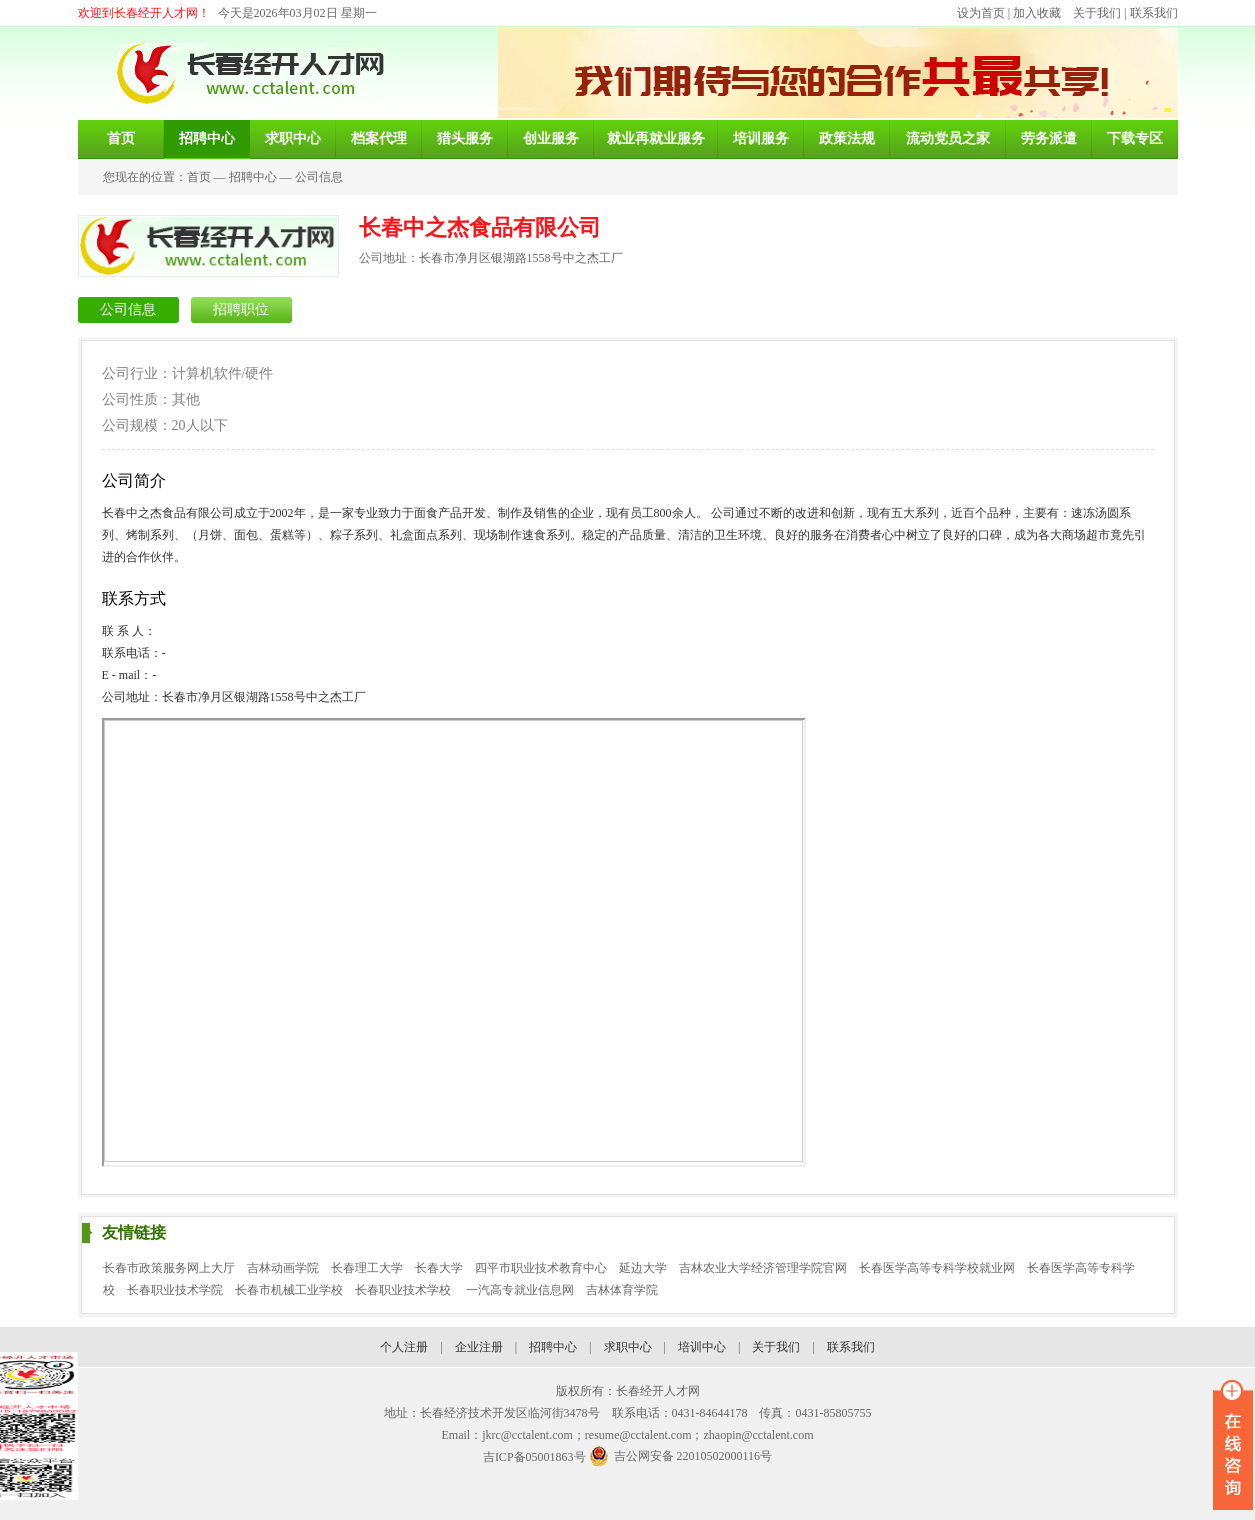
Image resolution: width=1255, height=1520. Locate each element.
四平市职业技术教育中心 (541, 1268)
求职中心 (628, 1347)
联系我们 (1154, 13)
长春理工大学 (367, 1268)
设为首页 (981, 13)
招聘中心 (253, 177)
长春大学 (439, 1268)
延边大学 (643, 1268)
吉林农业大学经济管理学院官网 (763, 1268)
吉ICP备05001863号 (534, 1457)
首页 (199, 177)
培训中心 (702, 1347)
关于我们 (1097, 13)
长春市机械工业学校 (289, 1290)
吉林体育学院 (622, 1290)
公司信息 (319, 177)
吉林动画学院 (283, 1268)
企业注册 (479, 1347)
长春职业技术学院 (175, 1290)
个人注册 (404, 1347)
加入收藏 (1037, 13)
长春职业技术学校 (404, 1290)
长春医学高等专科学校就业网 (937, 1268)
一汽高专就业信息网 (520, 1290)
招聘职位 (241, 309)
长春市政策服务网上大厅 (169, 1268)
